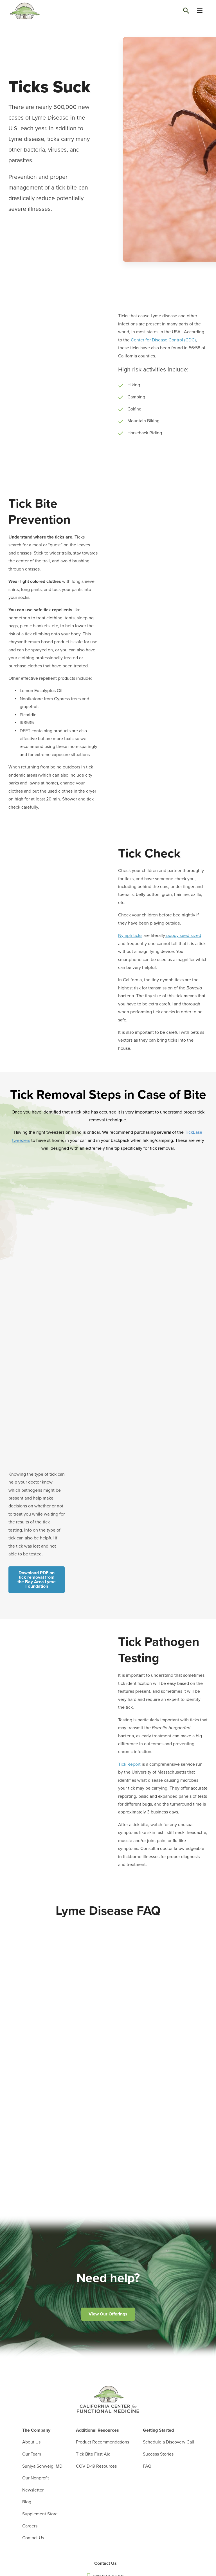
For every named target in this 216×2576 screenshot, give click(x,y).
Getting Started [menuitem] (158, 2430)
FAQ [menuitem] (147, 2466)
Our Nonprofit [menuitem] (35, 2478)
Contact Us (105, 2563)
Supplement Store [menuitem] (40, 2514)
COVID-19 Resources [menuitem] (96, 2466)
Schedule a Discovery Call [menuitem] (168, 2442)
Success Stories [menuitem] (158, 2454)
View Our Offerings (108, 2314)
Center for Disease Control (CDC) (163, 340)
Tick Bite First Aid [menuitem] (93, 2454)
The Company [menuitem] (36, 2430)
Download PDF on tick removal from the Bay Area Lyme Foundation (36, 1579)
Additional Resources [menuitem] (97, 2430)
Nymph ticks (130, 935)
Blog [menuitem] (26, 2502)
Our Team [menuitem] (31, 2454)
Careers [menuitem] (29, 2526)
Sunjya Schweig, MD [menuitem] (42, 2466)
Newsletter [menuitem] (33, 2490)
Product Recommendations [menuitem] (102, 2442)
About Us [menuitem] (31, 2442)
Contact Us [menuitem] (33, 2538)
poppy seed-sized (183, 935)
